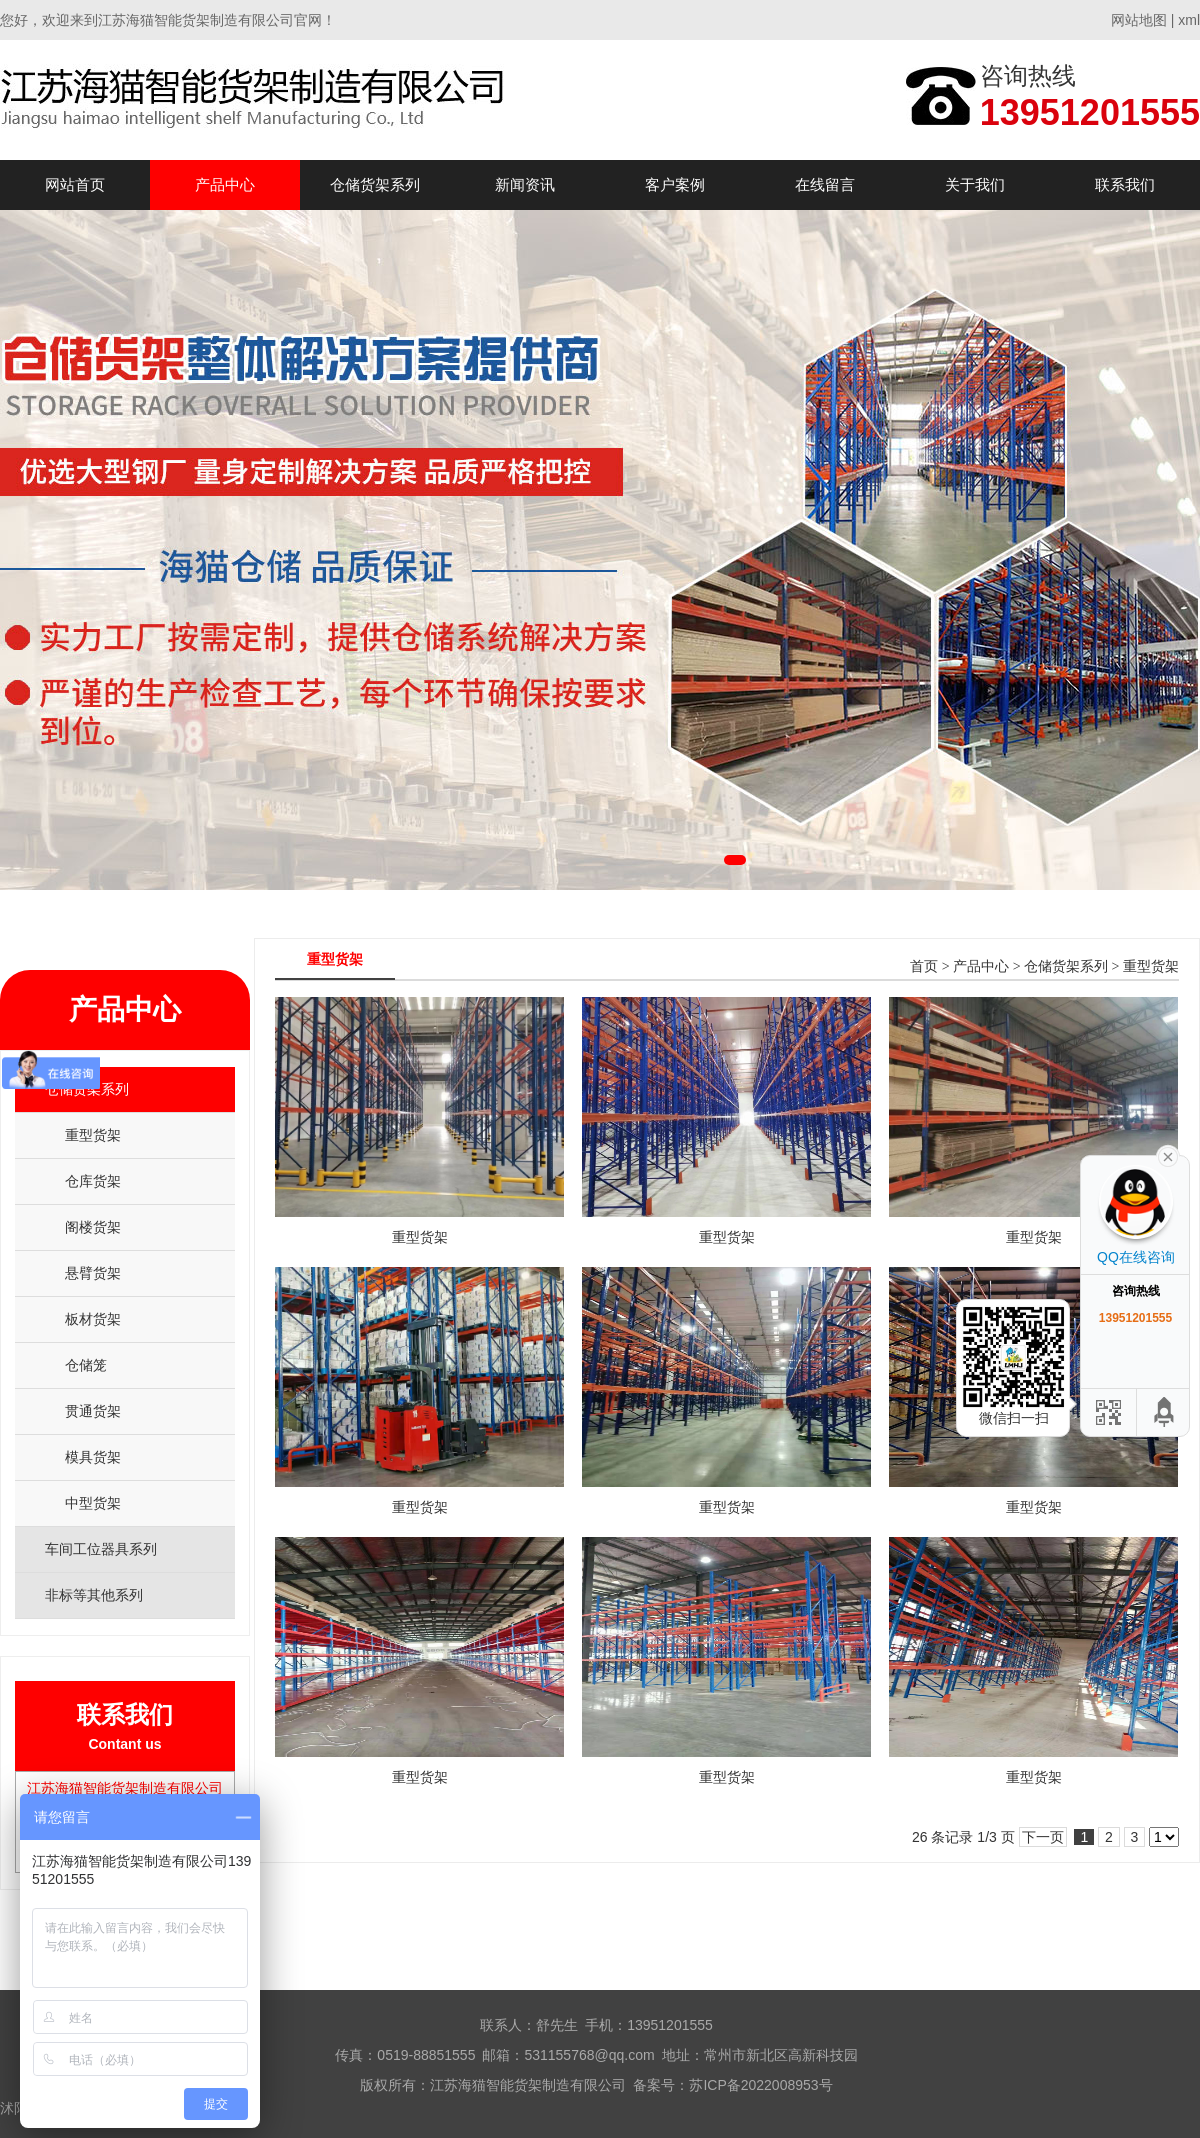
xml (1189, 20)
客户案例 (675, 184)
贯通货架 (93, 1411)
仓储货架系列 (375, 184)
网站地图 (1139, 20)
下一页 (1043, 1837)
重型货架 (93, 1135)
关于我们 (975, 184)
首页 (924, 966)
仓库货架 (93, 1181)
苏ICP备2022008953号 (760, 2085)
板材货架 (93, 1319)
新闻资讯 (525, 184)
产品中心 (225, 184)
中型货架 (93, 1503)
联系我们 (1125, 184)
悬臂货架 (93, 1273)
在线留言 (825, 184)
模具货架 (93, 1457)
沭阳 (14, 2108)
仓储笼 (86, 1365)
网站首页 (75, 184)
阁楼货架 (93, 1227)
